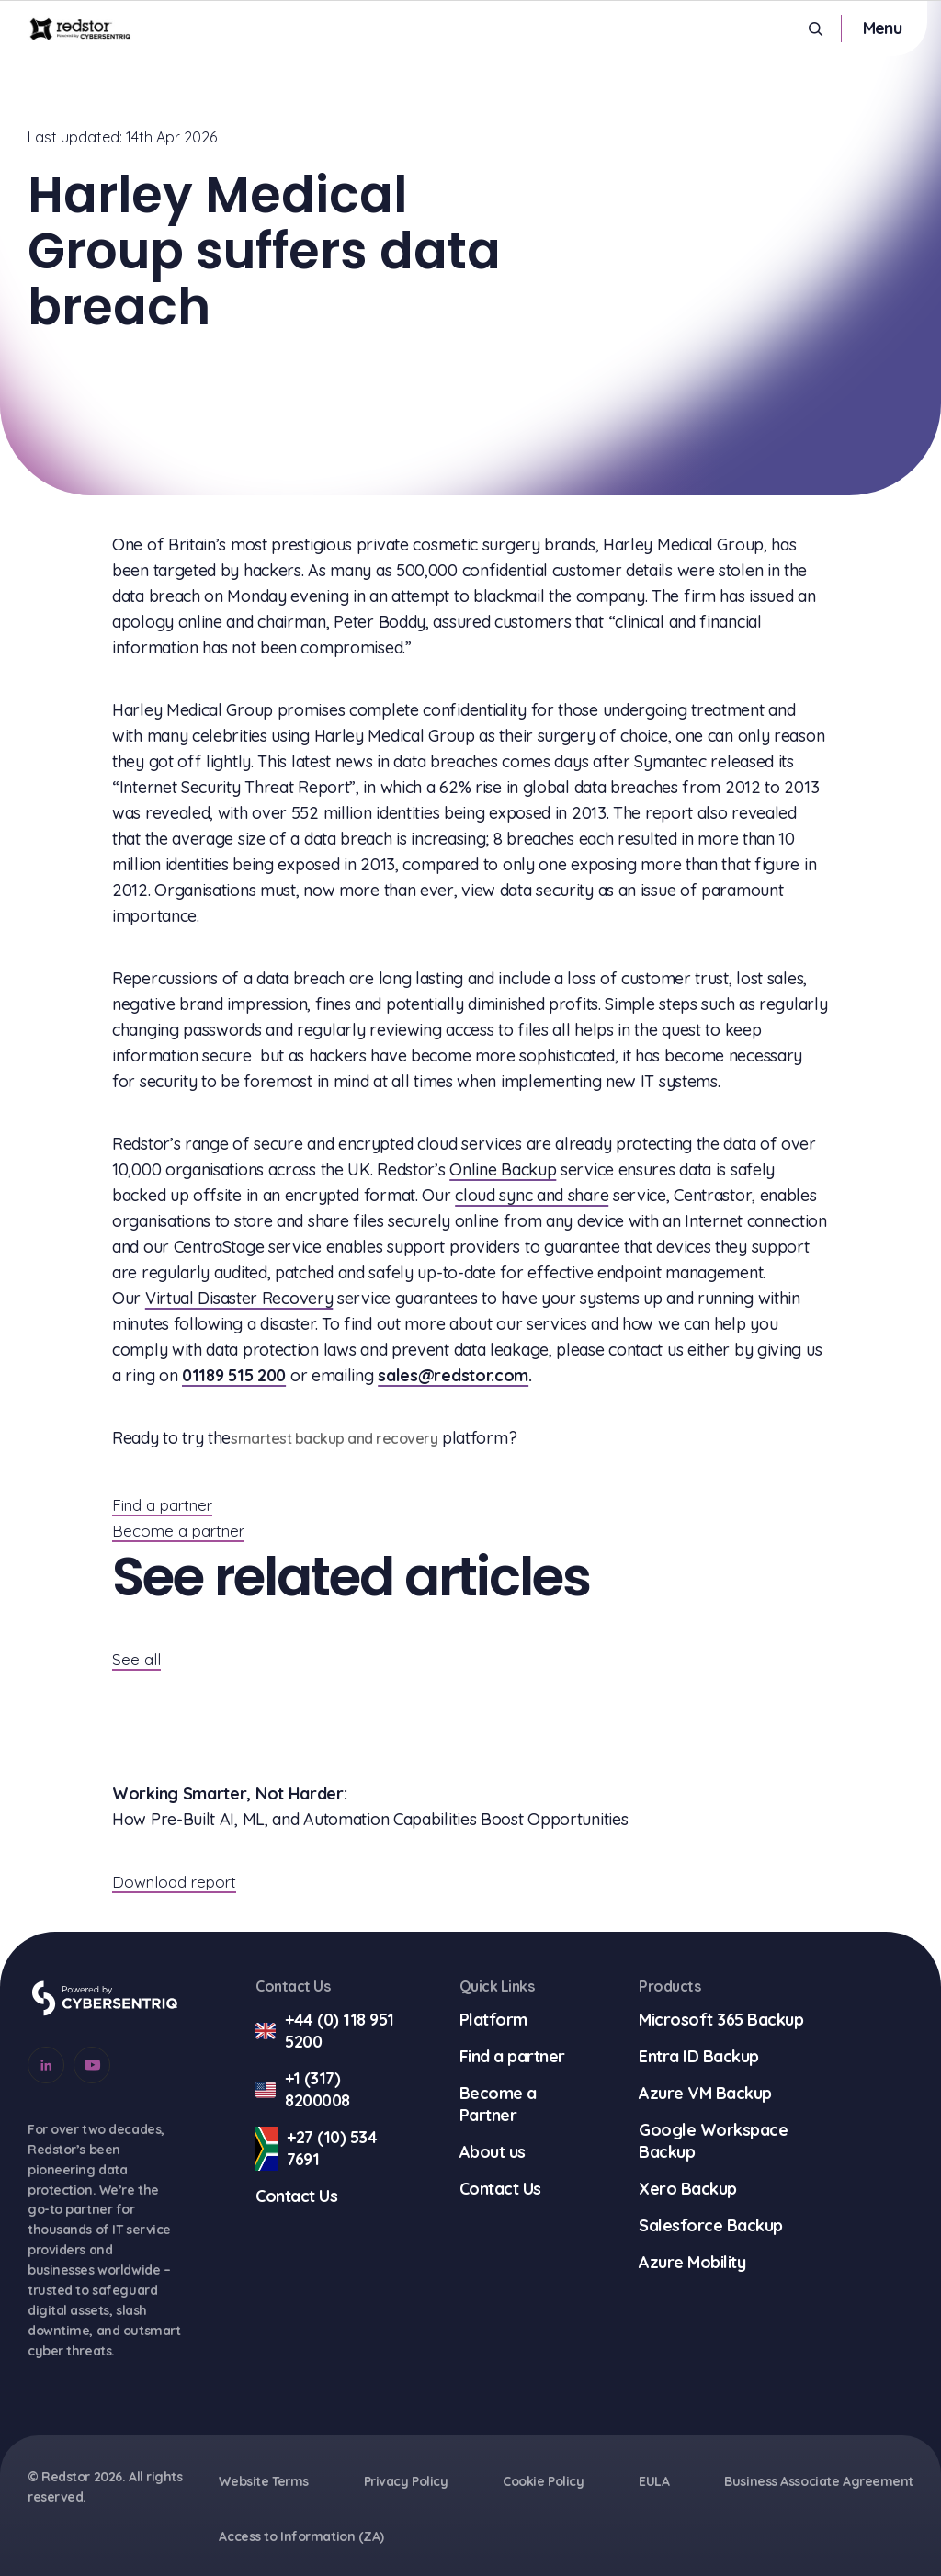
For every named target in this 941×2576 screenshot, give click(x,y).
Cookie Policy (543, 2481)
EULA (654, 2481)
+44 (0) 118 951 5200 (324, 2031)
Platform (493, 2019)
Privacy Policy (406, 2481)
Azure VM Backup (705, 2093)
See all (136, 1659)
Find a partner (162, 1505)
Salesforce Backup (711, 2225)
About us (492, 2151)
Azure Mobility (692, 2262)
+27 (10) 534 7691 (316, 2149)
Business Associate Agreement (818, 2481)
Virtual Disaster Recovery (239, 1298)
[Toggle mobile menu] (882, 28)
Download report (174, 1881)
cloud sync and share (531, 1195)
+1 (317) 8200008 (302, 2090)
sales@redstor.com (453, 1375)
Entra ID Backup (699, 2056)
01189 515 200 (234, 1375)
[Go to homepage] (80, 28)
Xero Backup (688, 2188)
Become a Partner (498, 2104)
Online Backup (502, 1169)
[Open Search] (815, 29)
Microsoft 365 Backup (721, 2019)
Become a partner (178, 1530)
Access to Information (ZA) (301, 2536)
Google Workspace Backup (713, 2140)
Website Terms (263, 2481)
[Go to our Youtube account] (92, 2065)
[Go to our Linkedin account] (46, 2065)
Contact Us (296, 2196)
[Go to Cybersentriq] (105, 1998)
